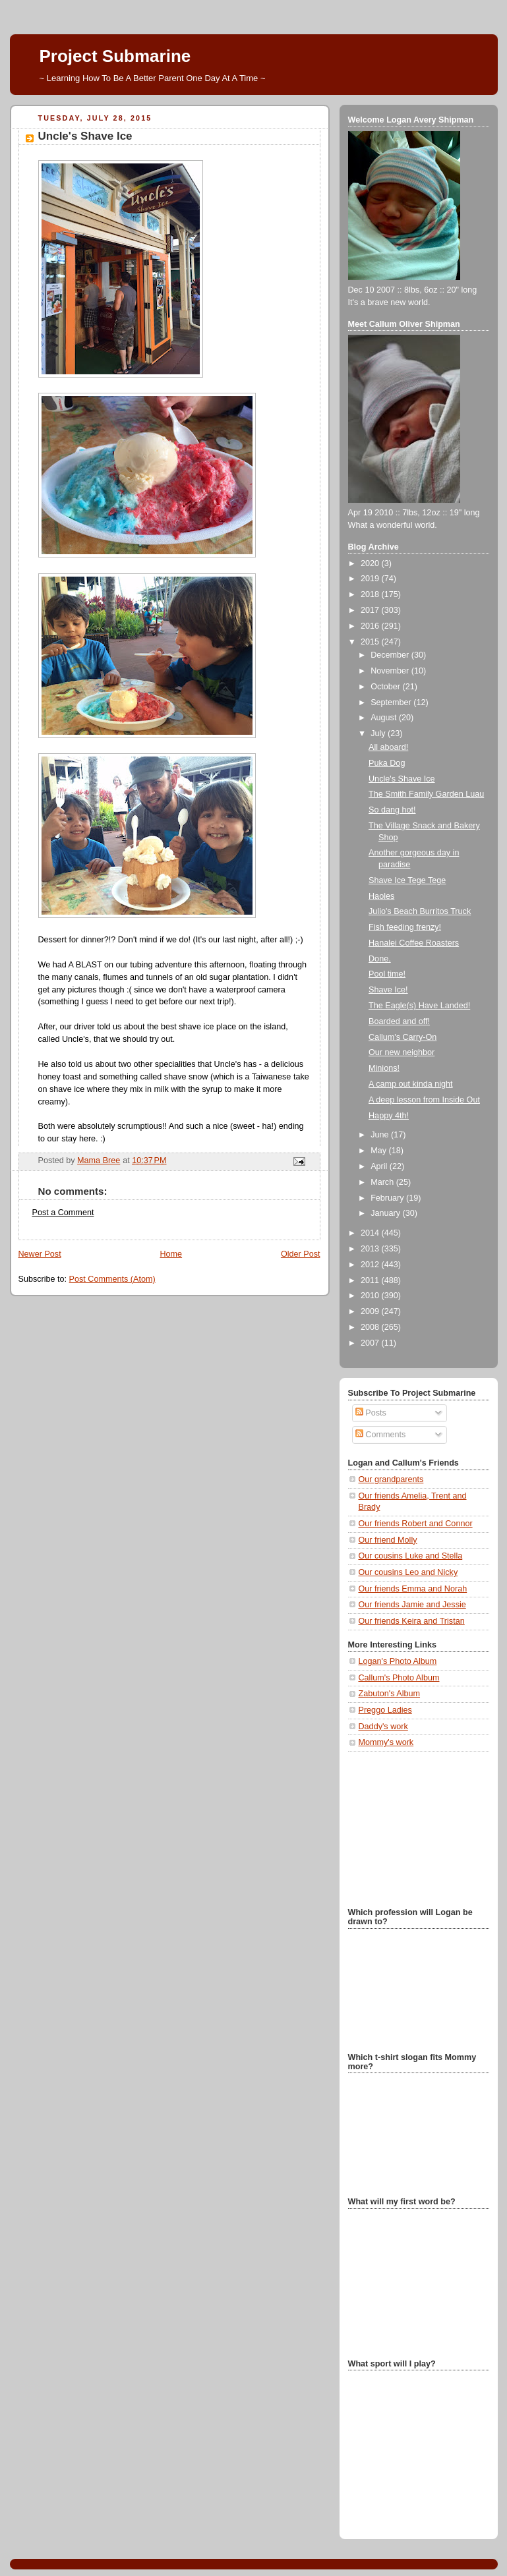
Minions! (384, 1068)
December (391, 655)
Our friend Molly (388, 1540)
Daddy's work (383, 1726)
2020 (371, 563)
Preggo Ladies (385, 1710)
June (381, 1134)
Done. (380, 958)
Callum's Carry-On (402, 1037)
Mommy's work (386, 1742)
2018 (371, 594)
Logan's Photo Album (398, 1661)
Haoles (381, 896)
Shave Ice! (388, 989)
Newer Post (39, 1254)
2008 (371, 1327)
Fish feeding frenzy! (405, 927)
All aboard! (388, 747)
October (386, 686)
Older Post (300, 1254)
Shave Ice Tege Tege (407, 880)
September (392, 702)
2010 (371, 1295)
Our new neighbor (401, 1052)
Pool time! (387, 974)
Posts (370, 1412)
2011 (371, 1280)
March (383, 1182)
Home (171, 1254)
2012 (371, 1264)
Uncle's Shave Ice (402, 779)
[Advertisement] (414, 1828)
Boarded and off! (399, 1021)
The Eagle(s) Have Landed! (419, 1005)
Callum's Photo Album (399, 1677)
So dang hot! (392, 810)
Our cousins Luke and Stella (411, 1555)
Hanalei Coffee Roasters (414, 943)
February (388, 1198)
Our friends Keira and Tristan (412, 1621)
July (379, 733)
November (391, 670)
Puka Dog (387, 763)
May (379, 1150)
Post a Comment (63, 1212)
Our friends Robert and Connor (416, 1523)
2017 (371, 610)
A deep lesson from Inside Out (424, 1099)
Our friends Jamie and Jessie (412, 1604)
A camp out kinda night (411, 1084)
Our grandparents (391, 1479)
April (380, 1166)
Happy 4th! (389, 1115)
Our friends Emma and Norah (413, 1588)
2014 (371, 1233)
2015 (371, 641)
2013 (371, 1248)
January (386, 1213)
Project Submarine (115, 56)
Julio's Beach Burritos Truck (420, 911)
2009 (371, 1311)
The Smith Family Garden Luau (426, 794)
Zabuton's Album (390, 1693)
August (385, 717)
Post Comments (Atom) (112, 1279)
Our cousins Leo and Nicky (408, 1572)
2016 (371, 626)
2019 (371, 578)
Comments (380, 1434)
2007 (371, 1343)
